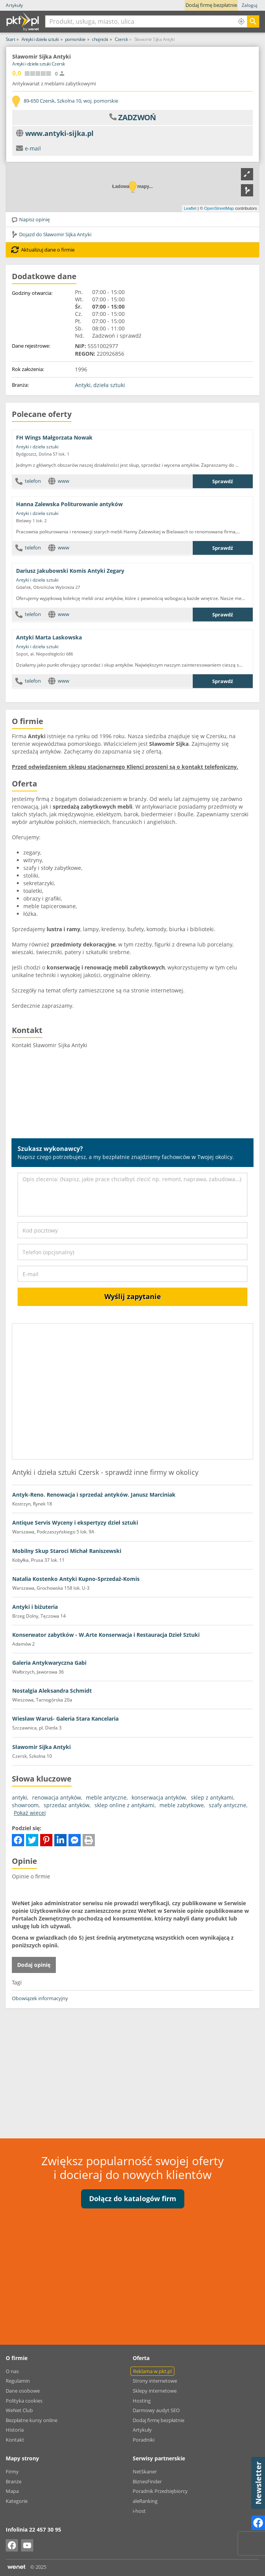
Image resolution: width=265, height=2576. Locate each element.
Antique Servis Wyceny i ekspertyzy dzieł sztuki (75, 1522)
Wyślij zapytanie (132, 1296)
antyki (19, 1797)
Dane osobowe (23, 2390)
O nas (12, 2371)
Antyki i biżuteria (35, 1606)
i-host (139, 2510)
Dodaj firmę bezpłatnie (211, 5)
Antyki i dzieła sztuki (37, 446)
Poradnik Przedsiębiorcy (160, 2491)
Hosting (142, 2400)
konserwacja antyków (159, 1797)
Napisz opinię (30, 219)
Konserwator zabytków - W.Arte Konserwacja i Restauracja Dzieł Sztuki (106, 1634)
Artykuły (14, 5)
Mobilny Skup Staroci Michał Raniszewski (66, 1550)
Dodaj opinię (33, 1964)
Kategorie (17, 2501)
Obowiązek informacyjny (40, 1998)
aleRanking (145, 2501)
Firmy (12, 2471)
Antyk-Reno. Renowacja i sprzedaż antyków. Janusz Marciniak (94, 1494)
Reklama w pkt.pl (152, 2371)
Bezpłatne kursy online (31, 2420)
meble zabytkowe (181, 1805)
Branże (13, 2481)
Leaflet (190, 208)
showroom (25, 1805)
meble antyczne (106, 1797)
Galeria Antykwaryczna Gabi (49, 1662)
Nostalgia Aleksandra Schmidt (52, 1690)
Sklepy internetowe (155, 2390)
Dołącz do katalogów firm (132, 2198)
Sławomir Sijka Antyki (41, 1747)
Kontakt (15, 2439)
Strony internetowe (155, 2380)
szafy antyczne (227, 1805)
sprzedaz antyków (66, 1805)
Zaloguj (249, 5)
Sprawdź (222, 481)
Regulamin (18, 2380)
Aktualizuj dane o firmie (43, 249)
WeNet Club (19, 2410)
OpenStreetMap (219, 208)
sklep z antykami (212, 1797)
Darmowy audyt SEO (156, 2410)
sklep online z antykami (124, 1805)
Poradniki (143, 2439)
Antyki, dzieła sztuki (100, 385)
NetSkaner (145, 2471)
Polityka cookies (24, 2400)
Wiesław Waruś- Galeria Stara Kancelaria (65, 1718)
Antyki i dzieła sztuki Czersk (38, 63)
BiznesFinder (147, 2481)
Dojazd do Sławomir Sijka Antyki (51, 234)
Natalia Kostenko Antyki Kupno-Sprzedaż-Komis (76, 1578)
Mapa (12, 2491)
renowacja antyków (56, 1797)
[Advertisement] (132, 2069)
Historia (15, 2429)
